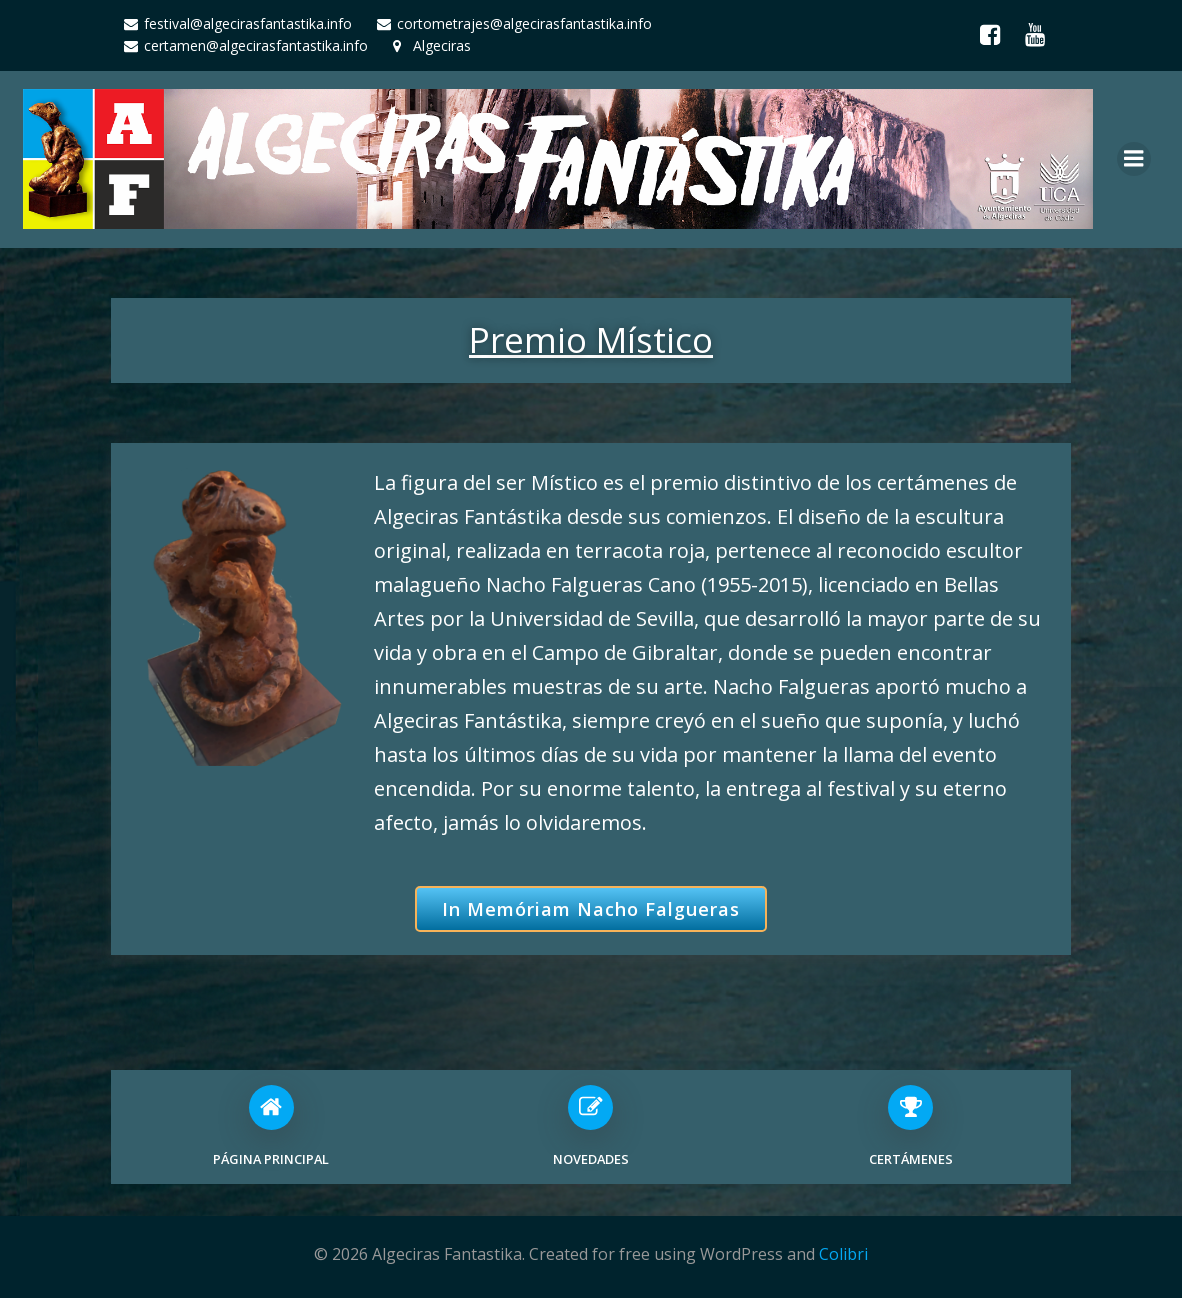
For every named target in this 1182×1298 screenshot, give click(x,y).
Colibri (843, 1254)
